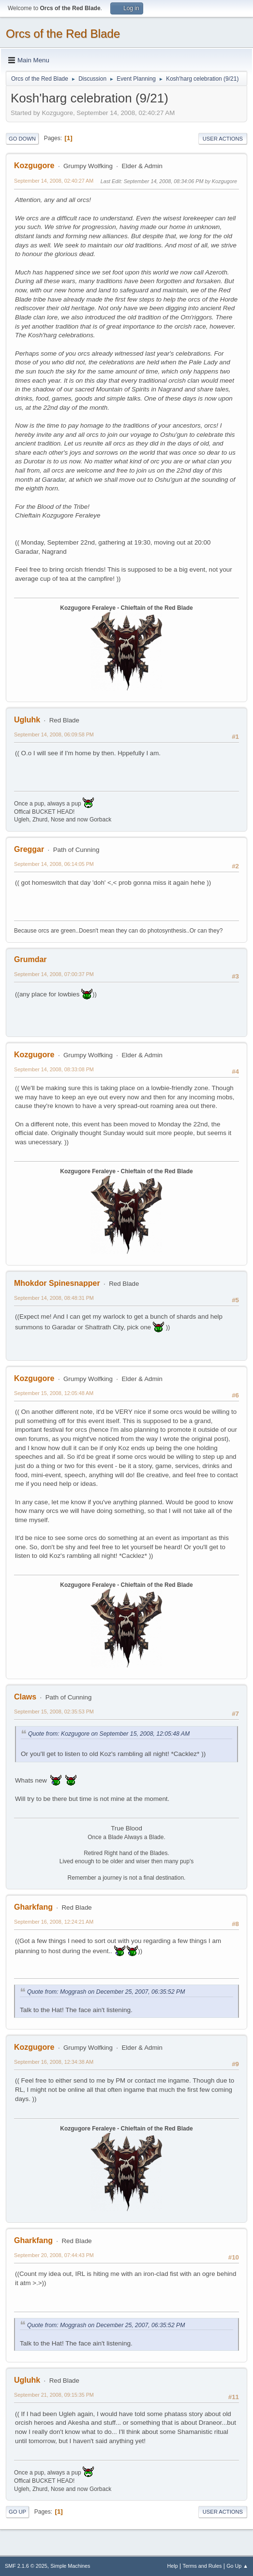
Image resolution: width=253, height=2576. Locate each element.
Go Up (17, 2512)
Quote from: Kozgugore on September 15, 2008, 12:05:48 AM (109, 1733)
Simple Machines (70, 2566)
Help (172, 2566)
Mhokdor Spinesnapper (57, 1283)
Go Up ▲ (237, 2566)
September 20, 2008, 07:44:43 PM (54, 2255)
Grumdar (30, 959)
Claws (25, 1697)
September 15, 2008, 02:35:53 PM (54, 1711)
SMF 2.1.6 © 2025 (26, 2566)
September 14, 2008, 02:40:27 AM (53, 181)
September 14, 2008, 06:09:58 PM (54, 734)
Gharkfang (33, 1907)
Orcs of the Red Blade (63, 33)
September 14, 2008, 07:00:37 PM (54, 974)
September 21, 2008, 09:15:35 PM (54, 2395)
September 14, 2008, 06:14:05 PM (54, 864)
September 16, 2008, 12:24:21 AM (53, 1922)
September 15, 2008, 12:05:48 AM (53, 1393)
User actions (223, 139)
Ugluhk (27, 720)
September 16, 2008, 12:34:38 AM (53, 2062)
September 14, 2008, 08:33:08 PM (54, 1069)
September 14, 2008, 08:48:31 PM (54, 1298)
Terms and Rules (202, 2566)
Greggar (29, 849)
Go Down (22, 139)
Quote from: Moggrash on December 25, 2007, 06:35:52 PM (106, 1991)
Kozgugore (34, 165)
